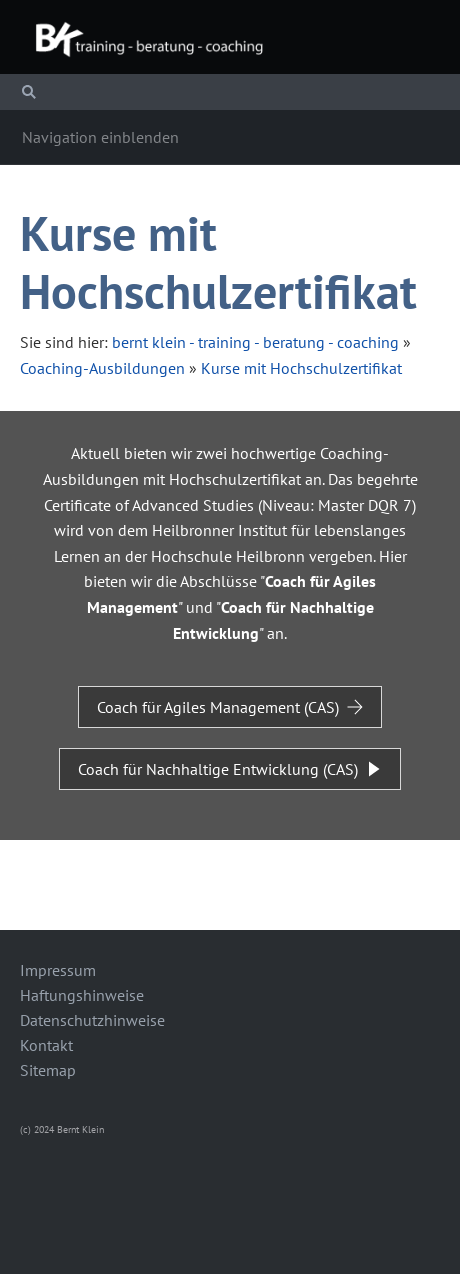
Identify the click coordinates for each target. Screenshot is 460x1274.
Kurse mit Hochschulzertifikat (301, 368)
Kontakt (46, 1045)
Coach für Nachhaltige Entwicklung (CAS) (230, 769)
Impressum (58, 970)
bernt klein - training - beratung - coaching (255, 342)
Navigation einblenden (100, 137)
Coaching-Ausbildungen (102, 368)
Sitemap (48, 1070)
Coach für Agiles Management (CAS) (230, 707)
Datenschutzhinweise (92, 1020)
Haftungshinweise (82, 995)
